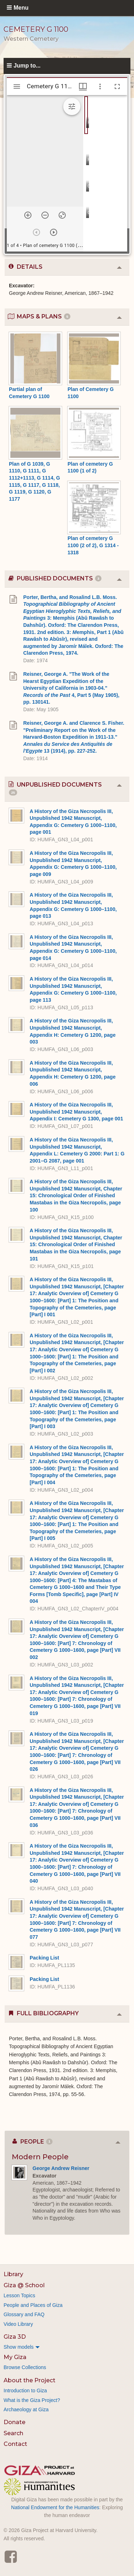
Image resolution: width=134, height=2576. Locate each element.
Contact (15, 2444)
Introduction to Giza (25, 2390)
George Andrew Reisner (61, 2168)
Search (13, 2433)
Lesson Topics (19, 2295)
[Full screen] (117, 86)
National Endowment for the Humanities (55, 2507)
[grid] (105, 173)
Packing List (44, 1958)
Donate (14, 2422)
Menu (21, 8)
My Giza (15, 2357)
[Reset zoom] (62, 215)
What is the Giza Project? (32, 2400)
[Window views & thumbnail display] (82, 86)
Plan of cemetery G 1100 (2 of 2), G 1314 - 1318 (93, 545)
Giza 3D (15, 2336)
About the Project (29, 2380)
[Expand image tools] (71, 106)
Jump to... (27, 66)
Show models (19, 2347)
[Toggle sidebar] (16, 86)
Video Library (18, 2324)
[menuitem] (67, 2347)
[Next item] (53, 232)
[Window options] (100, 86)
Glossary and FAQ (24, 2314)
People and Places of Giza (33, 2305)
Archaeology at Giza (26, 2409)
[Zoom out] (45, 215)
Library (13, 2274)
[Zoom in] (27, 215)
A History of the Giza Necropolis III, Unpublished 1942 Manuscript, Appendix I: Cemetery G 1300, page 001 (76, 1111)
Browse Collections (25, 2367)
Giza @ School (24, 2285)
